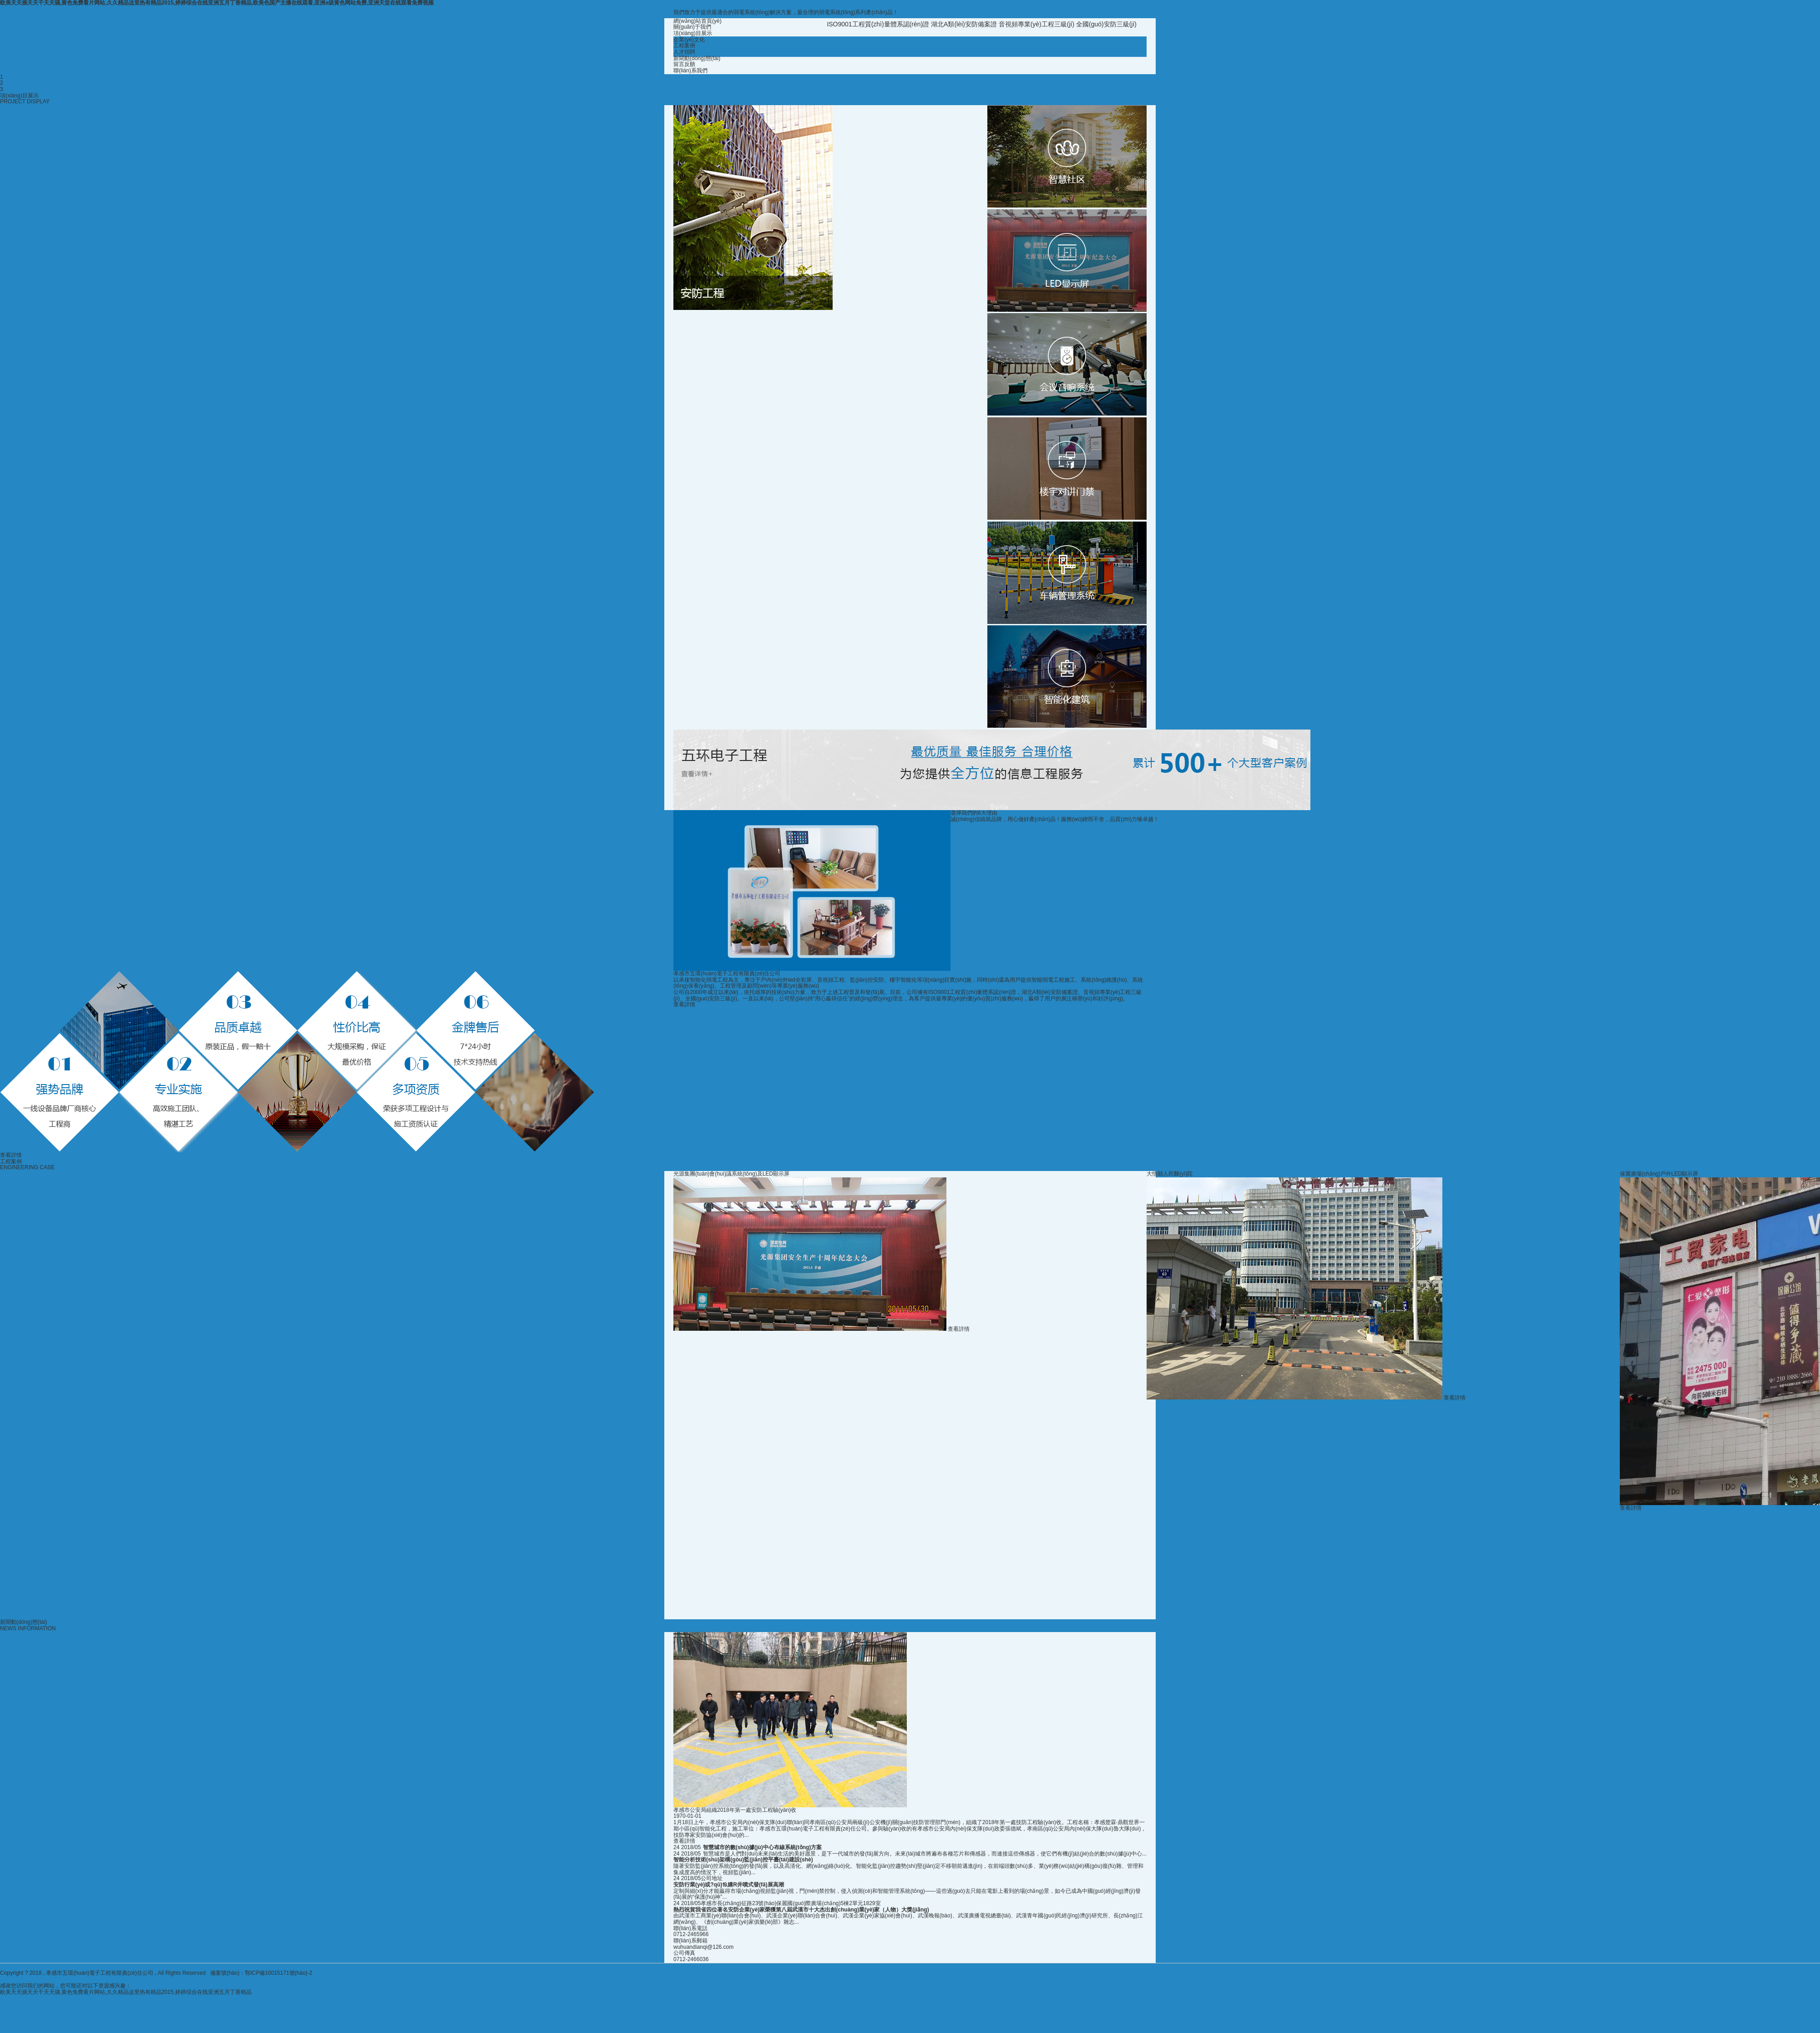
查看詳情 (684, 1004)
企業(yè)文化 (689, 39)
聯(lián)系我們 (690, 70)
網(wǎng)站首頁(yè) (697, 21)
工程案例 (684, 45)
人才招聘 (684, 52)
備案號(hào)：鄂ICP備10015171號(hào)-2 (261, 1973)
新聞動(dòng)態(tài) (696, 58)
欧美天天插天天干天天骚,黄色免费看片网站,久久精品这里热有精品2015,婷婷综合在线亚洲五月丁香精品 (126, 1992)
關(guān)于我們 (692, 27)
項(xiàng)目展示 (692, 33)
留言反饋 (684, 64)
